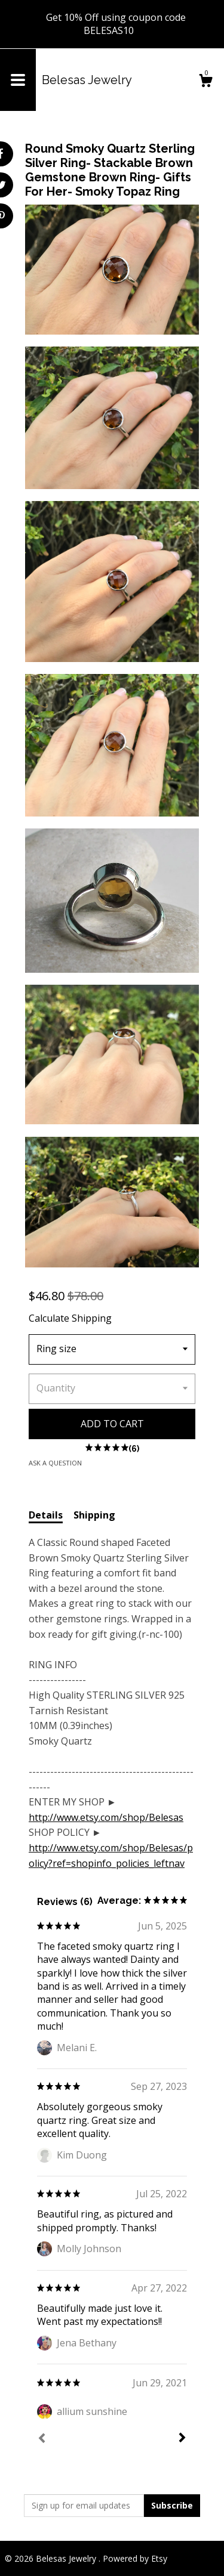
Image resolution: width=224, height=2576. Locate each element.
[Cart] (205, 82)
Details (46, 1515)
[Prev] (42, 2439)
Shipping (94, 1515)
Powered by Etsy (135, 2558)
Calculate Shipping (70, 1318)
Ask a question (55, 1462)
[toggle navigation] (18, 80)
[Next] (182, 2438)
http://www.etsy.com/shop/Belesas (106, 1817)
